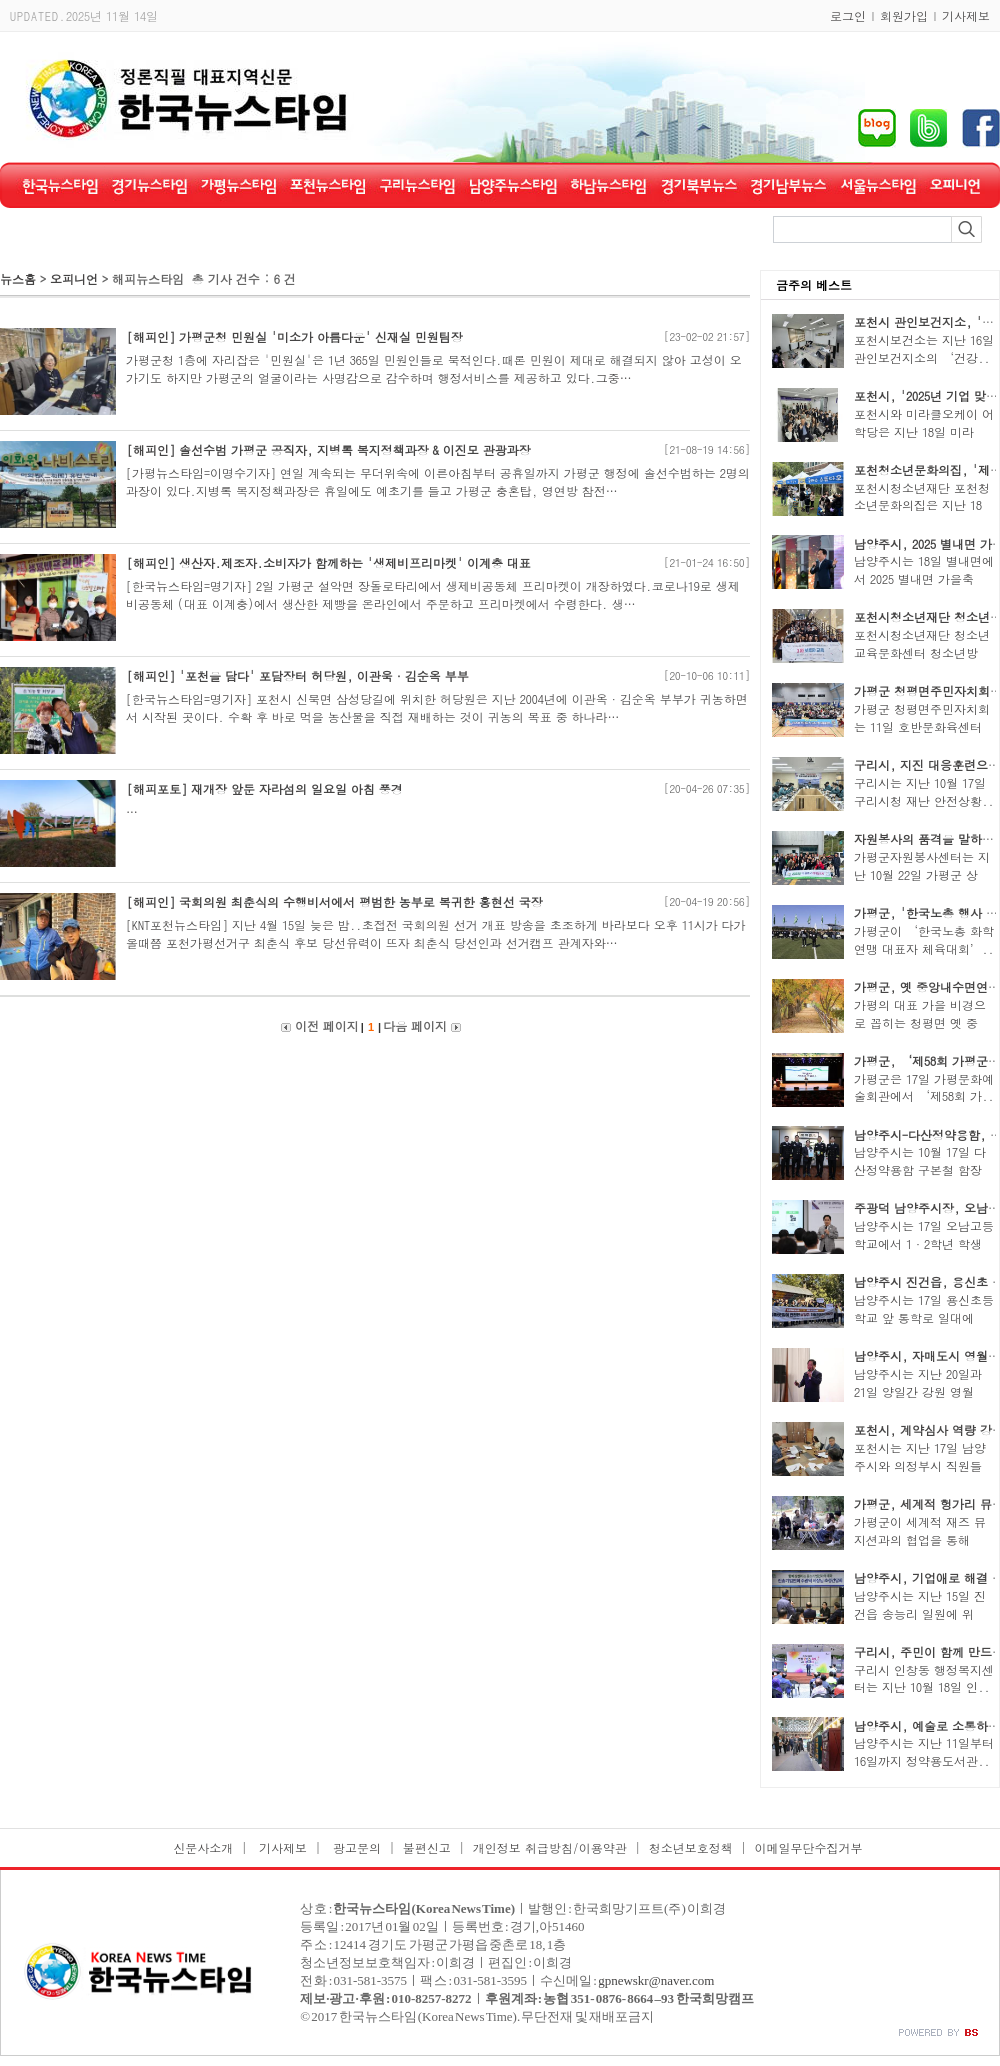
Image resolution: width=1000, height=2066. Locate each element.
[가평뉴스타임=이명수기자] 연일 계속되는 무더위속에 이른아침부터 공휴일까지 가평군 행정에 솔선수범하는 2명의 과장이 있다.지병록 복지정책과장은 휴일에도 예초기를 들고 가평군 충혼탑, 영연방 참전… (438, 481)
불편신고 (427, 1847)
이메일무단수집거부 (809, 1847)
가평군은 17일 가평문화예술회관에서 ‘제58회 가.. (924, 1087)
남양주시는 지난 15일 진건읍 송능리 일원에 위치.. (920, 1613)
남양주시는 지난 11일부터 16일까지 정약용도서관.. (924, 1751)
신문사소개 (203, 1847)
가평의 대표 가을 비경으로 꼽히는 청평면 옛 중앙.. (920, 1022)
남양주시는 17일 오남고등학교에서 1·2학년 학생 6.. (924, 1243)
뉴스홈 (18, 278)
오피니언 (76, 278)
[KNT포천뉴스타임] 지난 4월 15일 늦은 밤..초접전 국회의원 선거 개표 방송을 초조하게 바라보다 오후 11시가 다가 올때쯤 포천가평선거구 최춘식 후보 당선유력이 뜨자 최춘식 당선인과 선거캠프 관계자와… (436, 933)
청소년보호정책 (691, 1847)
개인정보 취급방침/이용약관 (550, 1847)
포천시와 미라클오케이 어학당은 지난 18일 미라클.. (924, 431)
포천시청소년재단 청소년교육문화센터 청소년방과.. (922, 652)
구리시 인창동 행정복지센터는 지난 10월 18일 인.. (924, 1678)
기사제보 (966, 15)
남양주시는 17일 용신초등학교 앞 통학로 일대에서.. (924, 1317)
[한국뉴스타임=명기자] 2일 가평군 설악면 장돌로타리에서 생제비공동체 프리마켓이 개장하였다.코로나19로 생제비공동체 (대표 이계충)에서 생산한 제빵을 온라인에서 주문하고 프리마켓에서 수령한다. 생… (433, 594)
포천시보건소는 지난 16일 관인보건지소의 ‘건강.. (924, 348)
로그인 (848, 15)
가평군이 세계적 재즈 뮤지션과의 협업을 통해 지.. (920, 1539)
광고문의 (355, 1847)
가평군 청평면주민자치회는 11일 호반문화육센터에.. (922, 726)
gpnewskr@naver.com (656, 1980)
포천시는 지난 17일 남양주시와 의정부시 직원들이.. (920, 1465)
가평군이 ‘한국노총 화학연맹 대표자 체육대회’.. (924, 939)
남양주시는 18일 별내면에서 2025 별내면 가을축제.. (924, 578)
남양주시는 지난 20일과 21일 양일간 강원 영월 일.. (918, 1391)
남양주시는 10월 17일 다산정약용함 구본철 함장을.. (920, 1169)
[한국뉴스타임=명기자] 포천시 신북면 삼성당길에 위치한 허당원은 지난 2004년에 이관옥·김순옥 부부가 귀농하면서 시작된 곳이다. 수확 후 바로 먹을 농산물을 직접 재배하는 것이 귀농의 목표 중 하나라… (437, 707)
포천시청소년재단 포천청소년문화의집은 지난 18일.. (922, 505)
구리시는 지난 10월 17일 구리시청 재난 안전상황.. (924, 791)
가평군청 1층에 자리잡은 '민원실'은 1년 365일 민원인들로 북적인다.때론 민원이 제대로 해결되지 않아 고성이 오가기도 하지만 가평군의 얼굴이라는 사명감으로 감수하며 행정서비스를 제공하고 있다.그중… (434, 368)
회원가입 (904, 15)
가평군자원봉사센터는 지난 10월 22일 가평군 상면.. (922, 874)
